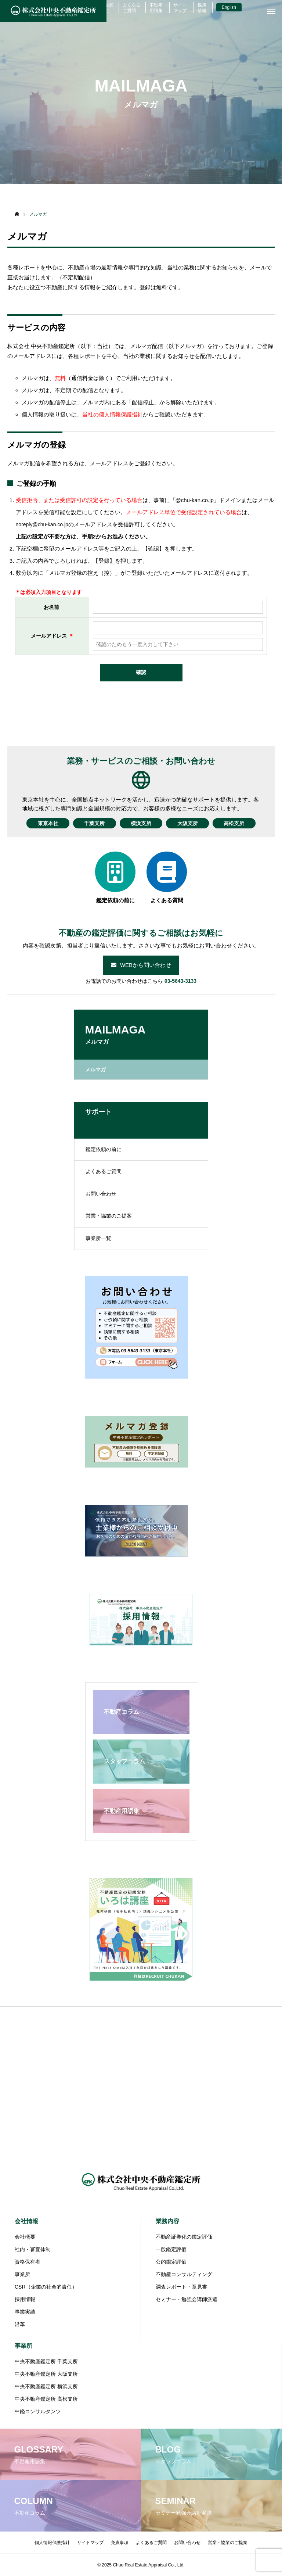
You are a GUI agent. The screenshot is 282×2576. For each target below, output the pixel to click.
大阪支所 (188, 823)
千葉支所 (94, 823)
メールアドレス (49, 636)
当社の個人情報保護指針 (112, 414)
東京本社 (47, 823)
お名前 (51, 607)
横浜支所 (141, 823)
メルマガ (95, 1069)
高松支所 (235, 823)
